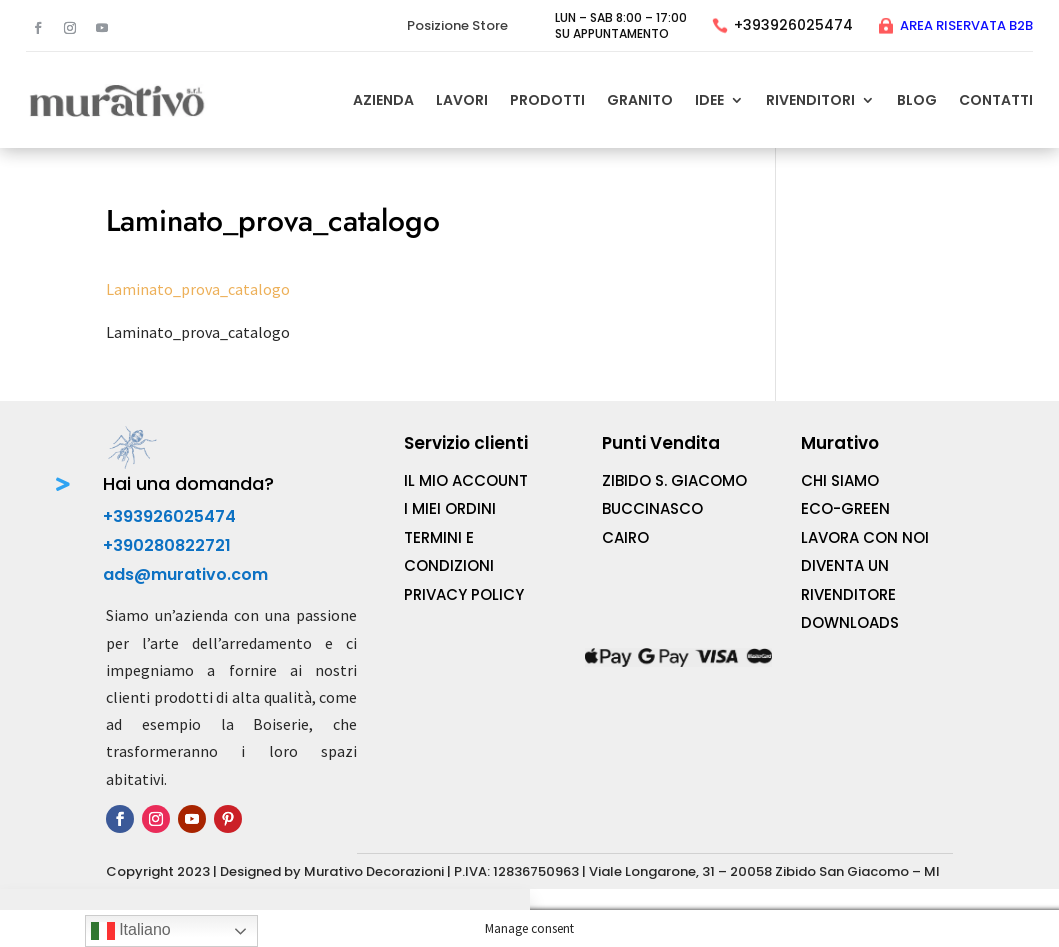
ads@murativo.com (185, 574)
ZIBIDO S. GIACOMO (674, 480)
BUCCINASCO (652, 508)
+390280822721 (167, 545)
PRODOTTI (547, 100)
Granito (640, 100)
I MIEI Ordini (450, 508)
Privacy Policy (464, 594)
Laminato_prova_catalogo (198, 289)
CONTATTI (996, 100)
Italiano (131, 931)
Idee (709, 100)
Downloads (850, 622)
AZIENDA (383, 100)
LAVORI (462, 100)
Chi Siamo (840, 480)
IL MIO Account (466, 480)
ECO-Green (845, 508)
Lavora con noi (865, 537)
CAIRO (625, 537)
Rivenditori (810, 100)
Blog (917, 100)
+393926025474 (793, 25)
